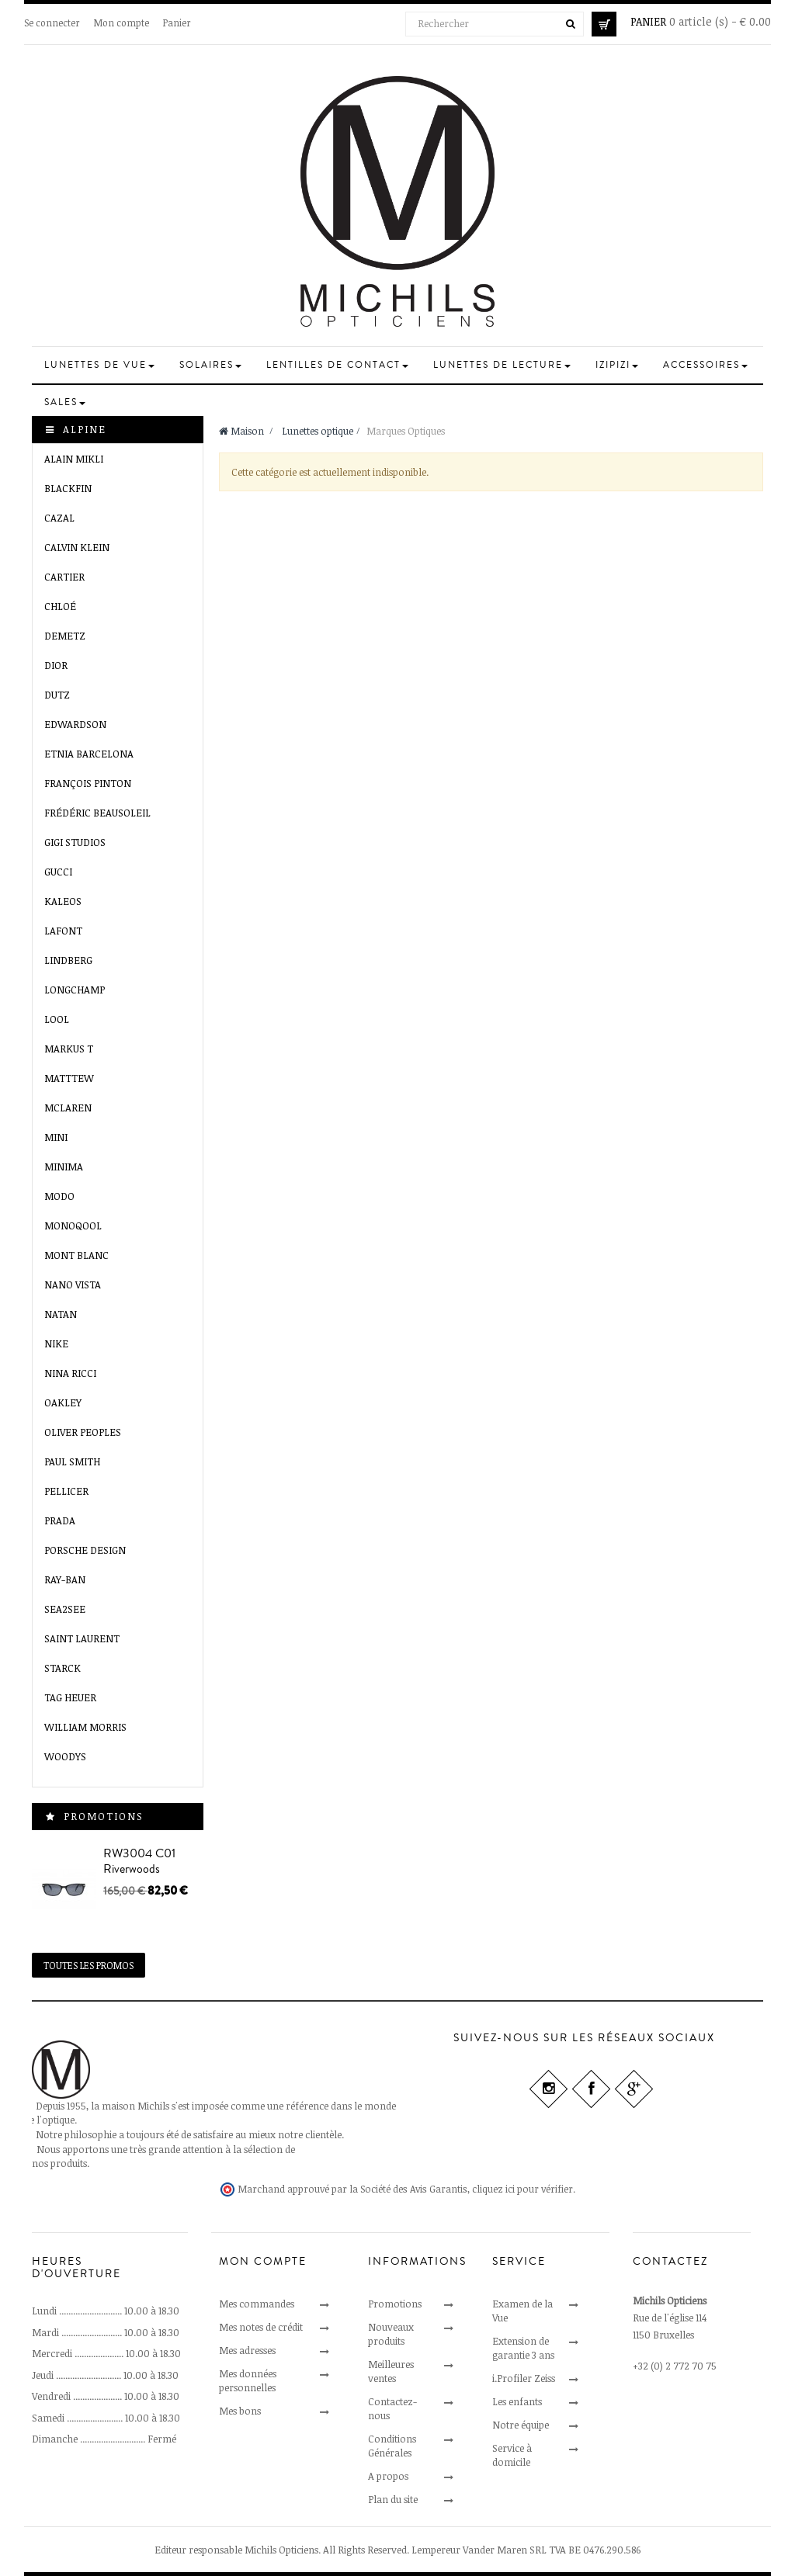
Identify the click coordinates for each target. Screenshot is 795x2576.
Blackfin (68, 488)
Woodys (65, 1756)
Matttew (69, 1078)
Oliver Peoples (82, 1432)
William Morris (85, 1727)
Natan (60, 1314)
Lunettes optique (317, 431)
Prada (59, 1520)
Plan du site (393, 2499)
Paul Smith (72, 1461)
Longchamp (74, 990)
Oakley (63, 1402)
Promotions (104, 1816)
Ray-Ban (64, 1579)
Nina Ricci (70, 1373)
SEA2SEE (64, 1609)
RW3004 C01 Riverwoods (139, 1861)
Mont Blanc (76, 1255)
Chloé (60, 606)
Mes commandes (256, 2304)
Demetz (64, 636)
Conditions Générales (392, 2446)
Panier (177, 22)
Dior (56, 665)
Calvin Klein (76, 547)
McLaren (68, 1108)
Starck (62, 1668)
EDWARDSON (75, 724)
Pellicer (66, 1491)
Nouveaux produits (391, 2334)
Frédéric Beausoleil (97, 813)
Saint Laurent (82, 1638)
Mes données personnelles (247, 2380)
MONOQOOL (73, 1226)
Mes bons (240, 2411)
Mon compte (121, 22)
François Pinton (87, 783)
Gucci (58, 872)
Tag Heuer (70, 1697)
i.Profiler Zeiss (523, 2378)
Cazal (59, 518)
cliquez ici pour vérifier (522, 2189)
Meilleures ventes (391, 2371)
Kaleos (63, 901)
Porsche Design (85, 1550)
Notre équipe (520, 2425)
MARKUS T (68, 1049)
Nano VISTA (72, 1284)
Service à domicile (512, 2455)
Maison (241, 431)
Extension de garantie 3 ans (523, 2348)
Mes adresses (247, 2350)
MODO (59, 1196)
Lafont (63, 931)
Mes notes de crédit (261, 2327)
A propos (388, 2476)
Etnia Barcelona (89, 754)
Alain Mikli (73, 459)
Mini (56, 1137)
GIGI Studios (75, 842)
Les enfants (517, 2401)
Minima (63, 1167)
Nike (56, 1343)
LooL (56, 1019)
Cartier (64, 577)
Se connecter (52, 22)
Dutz (57, 695)
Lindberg (68, 960)
